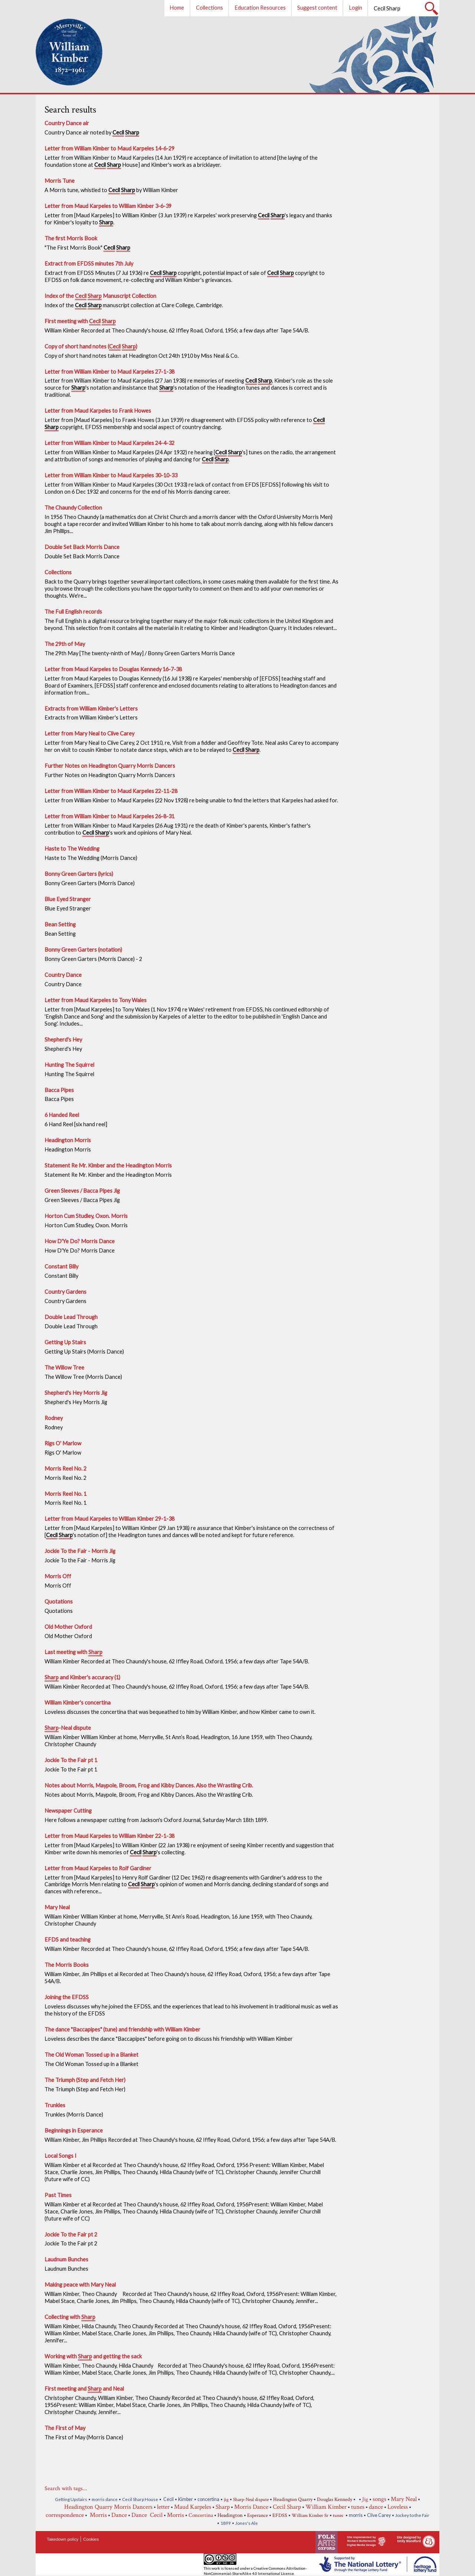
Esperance (257, 2515)
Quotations (59, 1601)
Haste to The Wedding (72, 848)
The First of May (65, 2428)
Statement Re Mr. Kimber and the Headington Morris (108, 1165)
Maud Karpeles (192, 2507)
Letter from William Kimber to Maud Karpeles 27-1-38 (109, 371)
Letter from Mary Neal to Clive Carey (89, 733)
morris (356, 2515)
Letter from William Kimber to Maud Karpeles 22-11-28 (111, 791)
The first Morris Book (71, 238)
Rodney (54, 1418)
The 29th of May (65, 644)
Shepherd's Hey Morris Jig (76, 1393)
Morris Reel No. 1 (65, 1494)
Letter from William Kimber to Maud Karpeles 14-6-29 (109, 148)
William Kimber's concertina (78, 1702)
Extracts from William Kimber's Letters (91, 708)
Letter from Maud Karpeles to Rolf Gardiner (98, 1868)
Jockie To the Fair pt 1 (71, 1760)
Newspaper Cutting (68, 1810)
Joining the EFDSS (67, 1997)
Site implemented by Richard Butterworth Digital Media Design (361, 2541)
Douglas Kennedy (334, 2499)
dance (376, 2507)
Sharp (223, 2507)
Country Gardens (65, 1292)
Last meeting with (73, 1652)
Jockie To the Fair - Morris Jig (80, 1551)
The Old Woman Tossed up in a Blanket (91, 2055)
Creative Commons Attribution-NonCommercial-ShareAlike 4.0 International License (255, 2570)
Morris (97, 2515)
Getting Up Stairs (65, 1342)
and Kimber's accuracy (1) (82, 1678)
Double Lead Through (71, 1317)
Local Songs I (60, 2156)
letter (163, 2507)
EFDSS (279, 2515)
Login (355, 7)
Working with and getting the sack (93, 2357)
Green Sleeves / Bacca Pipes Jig (82, 1191)
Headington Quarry (292, 2499)
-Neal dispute (68, 1728)
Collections (209, 7)
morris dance (105, 2499)
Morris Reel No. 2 (65, 1468)
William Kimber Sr (310, 2515)
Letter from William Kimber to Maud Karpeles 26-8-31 (109, 816)
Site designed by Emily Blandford (409, 2539)
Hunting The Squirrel (69, 1065)
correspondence (65, 2515)
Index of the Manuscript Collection (100, 296)
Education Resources (260, 7)
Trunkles (55, 2105)
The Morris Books (67, 1965)
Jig (365, 2499)
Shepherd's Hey (63, 1039)
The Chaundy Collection (73, 507)
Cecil (168, 2499)
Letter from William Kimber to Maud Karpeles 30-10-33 (111, 475)
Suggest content (317, 7)
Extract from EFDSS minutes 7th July (89, 263)
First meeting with (80, 321)
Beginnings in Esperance (74, 2130)
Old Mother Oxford (68, 1627)
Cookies (91, 2539)
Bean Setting (60, 924)
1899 (225, 2522)
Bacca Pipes (59, 1090)
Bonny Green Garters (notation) (83, 949)
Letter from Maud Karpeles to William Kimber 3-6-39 (108, 206)
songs (379, 2499)
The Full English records (73, 611)
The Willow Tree (64, 1367)
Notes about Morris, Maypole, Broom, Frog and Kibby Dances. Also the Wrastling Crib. (149, 1785)
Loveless (397, 2507)
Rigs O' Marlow (63, 1443)
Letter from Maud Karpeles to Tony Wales (96, 1000)
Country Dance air (67, 123)
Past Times (58, 2195)
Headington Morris (68, 1140)
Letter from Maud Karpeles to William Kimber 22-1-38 (109, 1836)
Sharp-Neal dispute (251, 2500)
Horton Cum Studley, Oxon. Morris (86, 1216)
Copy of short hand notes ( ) (91, 347)
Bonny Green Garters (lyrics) (79, 874)
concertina (208, 2499)
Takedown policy (63, 2539)
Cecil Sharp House (140, 2499)
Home (177, 7)
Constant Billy (61, 1266)
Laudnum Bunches (66, 2259)
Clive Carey (379, 2515)
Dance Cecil (147, 2515)
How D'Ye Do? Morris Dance (80, 1241)
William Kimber (326, 2507)
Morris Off (58, 1576)
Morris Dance (251, 2507)
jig (226, 2500)
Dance (119, 2515)
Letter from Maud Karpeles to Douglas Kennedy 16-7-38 (113, 669)
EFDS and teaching (68, 1939)
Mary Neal (57, 1907)
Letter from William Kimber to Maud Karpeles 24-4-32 (109, 443)
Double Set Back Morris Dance (82, 547)
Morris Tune (60, 181)
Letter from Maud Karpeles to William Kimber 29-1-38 (109, 1519)
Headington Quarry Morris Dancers (108, 2507)
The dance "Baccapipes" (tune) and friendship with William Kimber (122, 2029)
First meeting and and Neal (84, 2389)
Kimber (185, 2499)
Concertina (201, 2515)
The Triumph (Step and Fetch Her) (85, 2080)
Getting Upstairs (71, 2499)
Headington (230, 2515)
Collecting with (70, 2317)
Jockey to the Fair (412, 2515)
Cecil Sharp (287, 2507)
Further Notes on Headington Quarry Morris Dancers (110, 766)
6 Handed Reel (62, 1115)
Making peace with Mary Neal (80, 2284)
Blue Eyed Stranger (68, 899)
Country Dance (63, 975)
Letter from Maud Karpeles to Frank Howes (98, 410)
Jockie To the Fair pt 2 (71, 2234)
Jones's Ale (246, 2522)
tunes (357, 2507)
